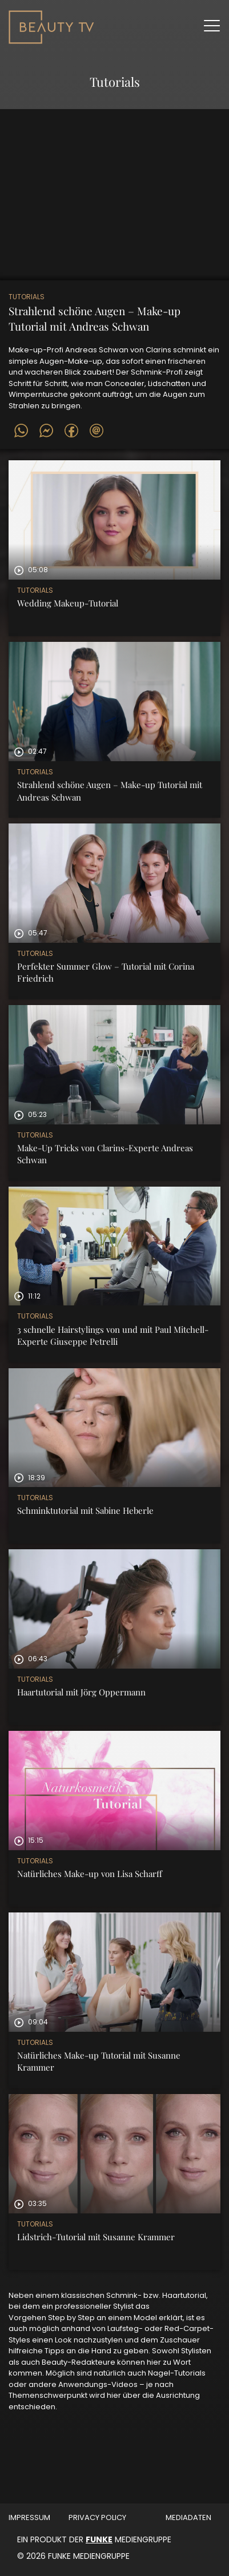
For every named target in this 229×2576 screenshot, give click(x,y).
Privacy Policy (97, 2517)
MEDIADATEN (188, 2517)
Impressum (29, 2517)
